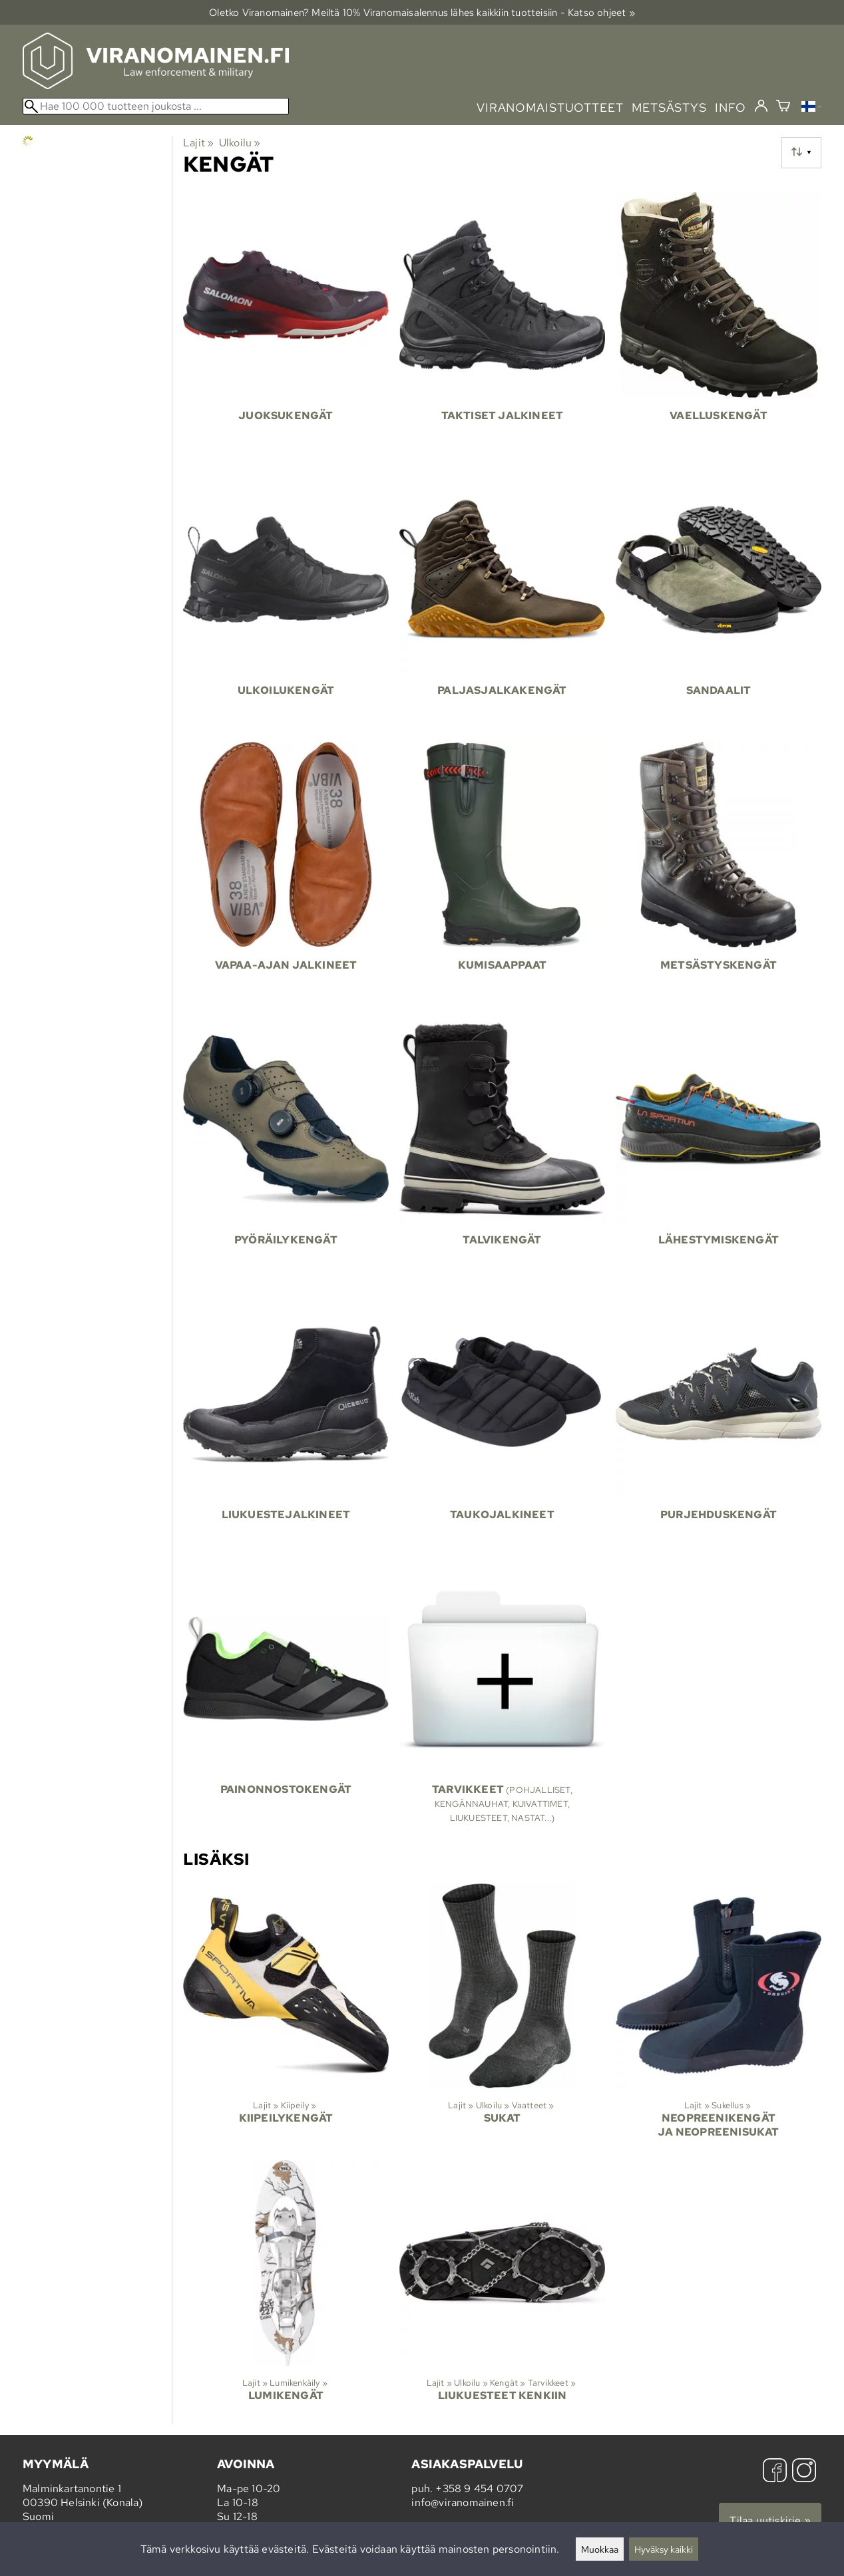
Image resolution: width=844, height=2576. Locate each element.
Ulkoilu (240, 143)
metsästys (669, 107)
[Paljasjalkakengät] (502, 599)
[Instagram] (804, 2472)
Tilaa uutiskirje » (770, 2520)
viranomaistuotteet (550, 107)
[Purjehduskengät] (718, 1423)
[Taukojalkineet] (502, 1423)
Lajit (198, 143)
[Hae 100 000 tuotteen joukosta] (156, 106)
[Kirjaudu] (761, 106)
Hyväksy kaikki (663, 2549)
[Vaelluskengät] (718, 324)
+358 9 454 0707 (479, 2489)
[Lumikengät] (286, 2292)
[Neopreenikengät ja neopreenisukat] (718, 2016)
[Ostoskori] (783, 107)
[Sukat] (502, 2016)
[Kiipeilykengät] (286, 2016)
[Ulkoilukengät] (286, 599)
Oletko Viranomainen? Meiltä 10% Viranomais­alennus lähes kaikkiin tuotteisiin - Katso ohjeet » (422, 12)
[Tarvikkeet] (502, 1700)
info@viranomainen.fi (462, 2502)
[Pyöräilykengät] (286, 1149)
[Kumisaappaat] (502, 874)
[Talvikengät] (502, 1149)
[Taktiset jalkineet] (502, 324)
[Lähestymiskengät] (718, 1149)
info (730, 107)
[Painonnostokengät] (286, 1700)
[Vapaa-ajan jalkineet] (286, 874)
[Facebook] (775, 2472)
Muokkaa (599, 2549)
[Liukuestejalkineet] (286, 1423)
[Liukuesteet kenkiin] (502, 2292)
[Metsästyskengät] (718, 874)
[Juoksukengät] (286, 324)
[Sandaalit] (718, 599)
